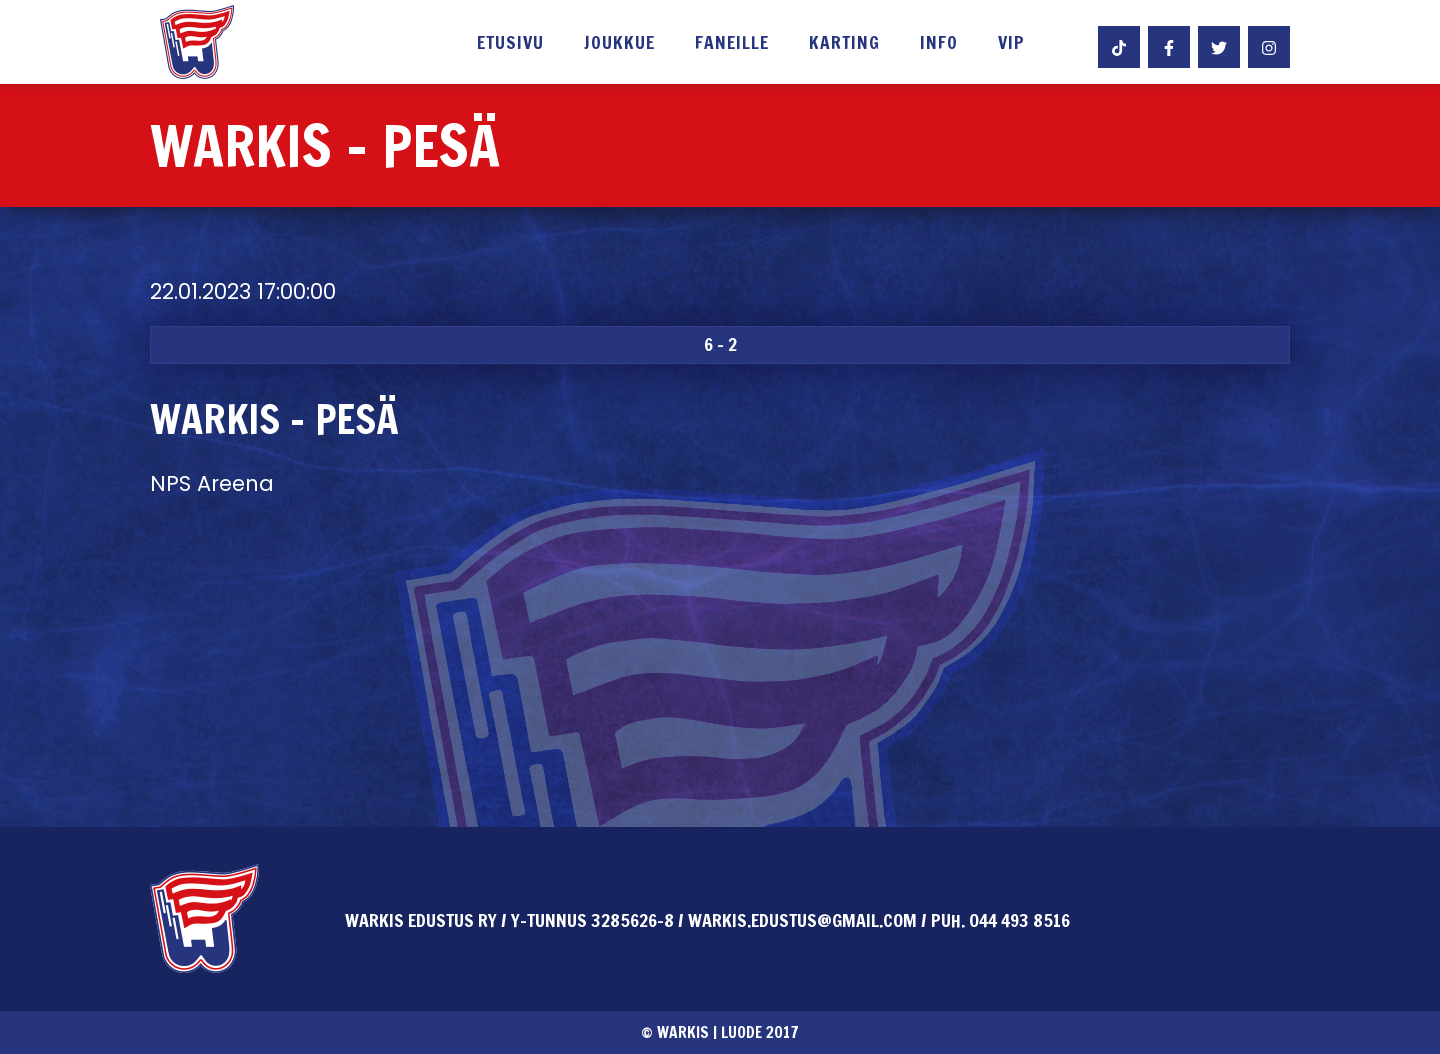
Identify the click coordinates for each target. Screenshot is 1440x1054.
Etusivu (510, 44)
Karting (844, 44)
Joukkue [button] (619, 44)
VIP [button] (1011, 44)
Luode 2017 (760, 1032)
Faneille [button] (732, 44)
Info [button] (939, 44)
